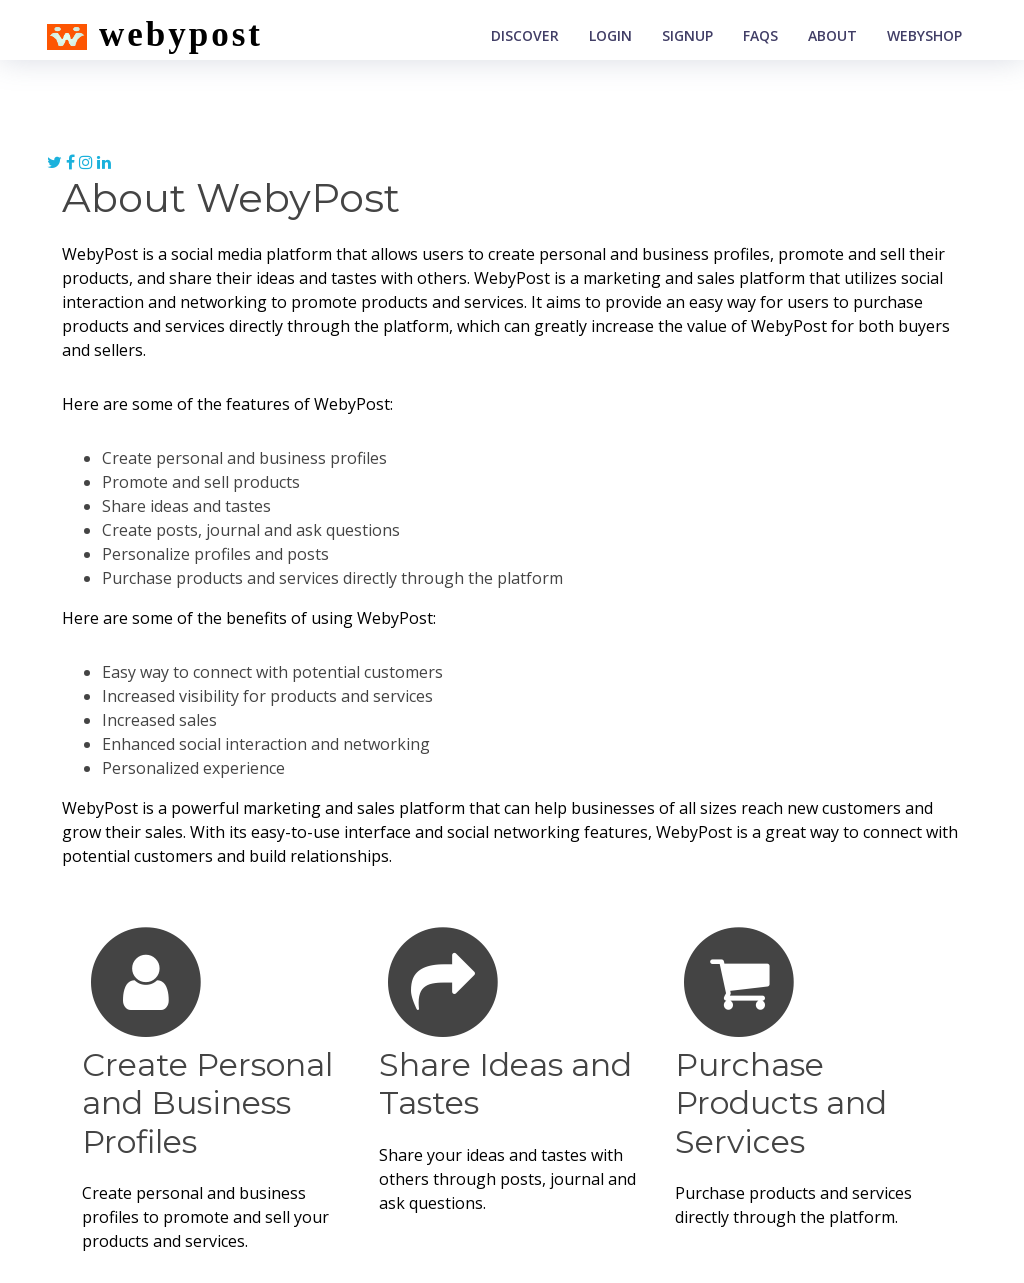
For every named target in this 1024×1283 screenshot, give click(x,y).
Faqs (760, 35)
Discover (525, 35)
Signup (687, 35)
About (832, 35)
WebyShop (924, 35)
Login (610, 35)
